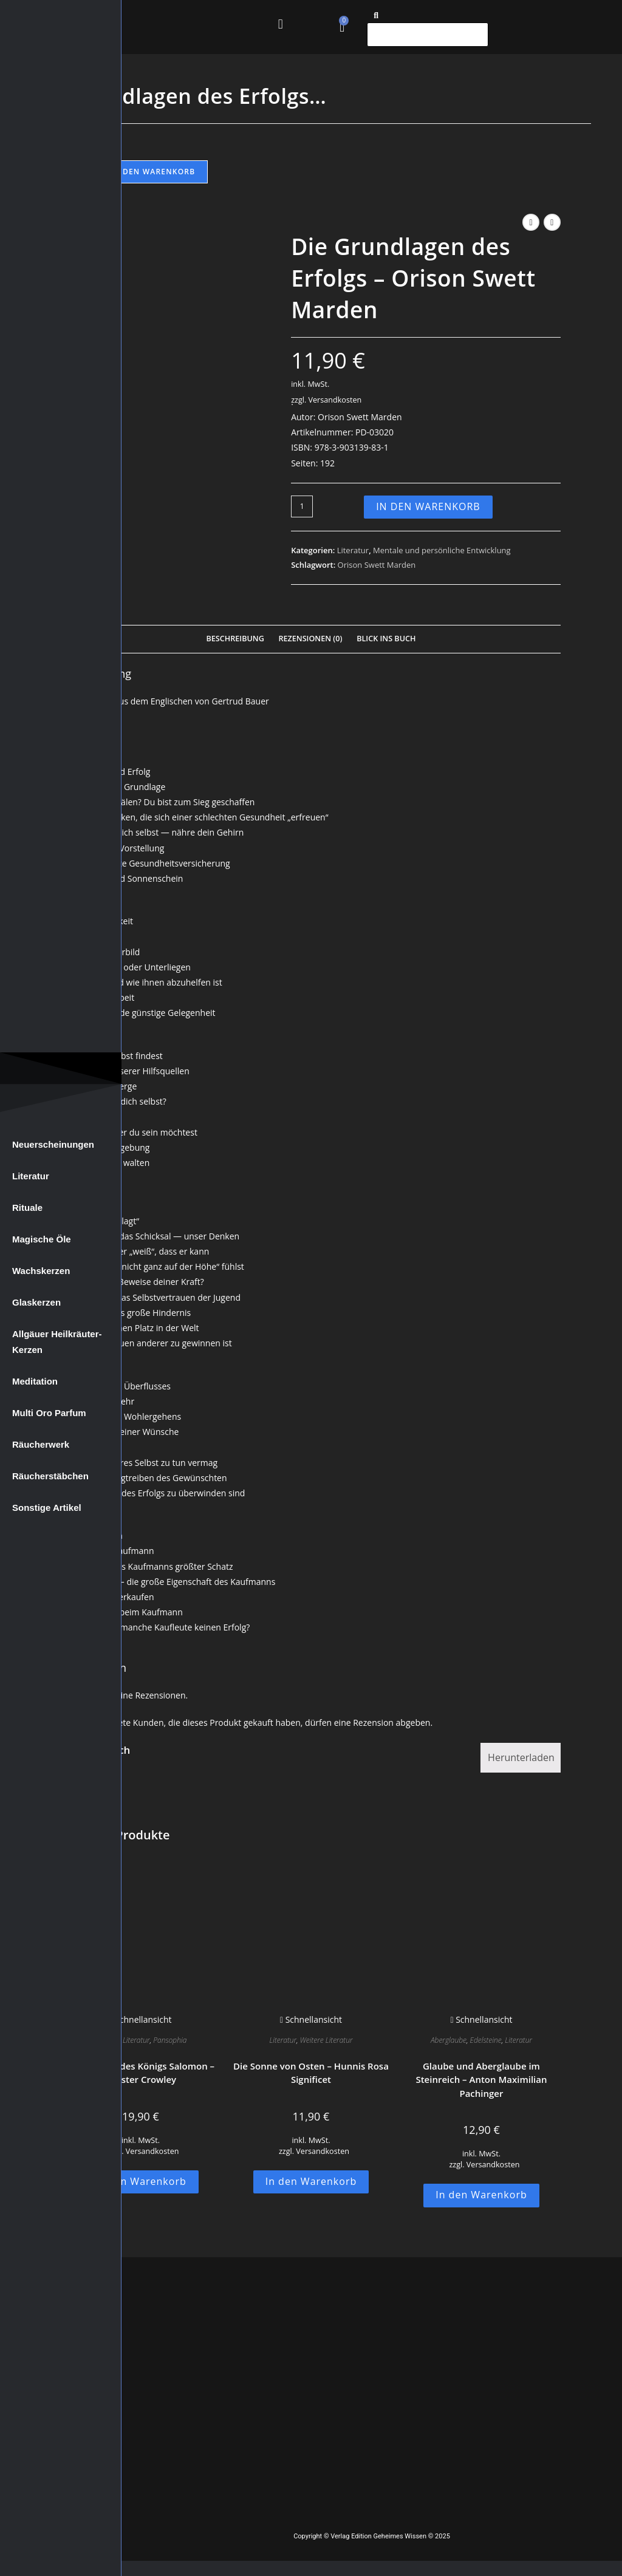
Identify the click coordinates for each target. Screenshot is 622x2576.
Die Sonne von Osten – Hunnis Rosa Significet (311, 2073)
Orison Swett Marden (377, 564)
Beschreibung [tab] (235, 638)
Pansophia (169, 2040)
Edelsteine (486, 2040)
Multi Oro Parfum (49, 1413)
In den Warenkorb (153, 171)
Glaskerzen (36, 1302)
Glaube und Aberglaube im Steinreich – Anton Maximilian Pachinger (481, 2079)
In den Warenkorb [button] (140, 2181)
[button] (280, 24)
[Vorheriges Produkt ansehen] (530, 222)
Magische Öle (41, 1239)
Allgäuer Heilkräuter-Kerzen (57, 1342)
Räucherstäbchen (50, 1476)
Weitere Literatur (326, 2040)
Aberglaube (448, 2040)
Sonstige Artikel (46, 1507)
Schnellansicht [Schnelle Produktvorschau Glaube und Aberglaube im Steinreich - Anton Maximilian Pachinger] (481, 2019)
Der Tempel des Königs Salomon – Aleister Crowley (140, 2073)
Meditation (35, 1381)
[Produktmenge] (302, 506)
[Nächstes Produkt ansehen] (552, 222)
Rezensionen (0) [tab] (310, 638)
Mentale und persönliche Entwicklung (442, 550)
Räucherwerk (40, 1444)
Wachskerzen (41, 1271)
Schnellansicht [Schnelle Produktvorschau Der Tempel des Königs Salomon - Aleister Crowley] (140, 2019)
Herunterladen (521, 1757)
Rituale (27, 1207)
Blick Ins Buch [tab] (386, 638)
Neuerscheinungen (53, 1144)
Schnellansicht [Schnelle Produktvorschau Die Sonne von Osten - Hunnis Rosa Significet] (311, 2019)
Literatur (30, 1176)
